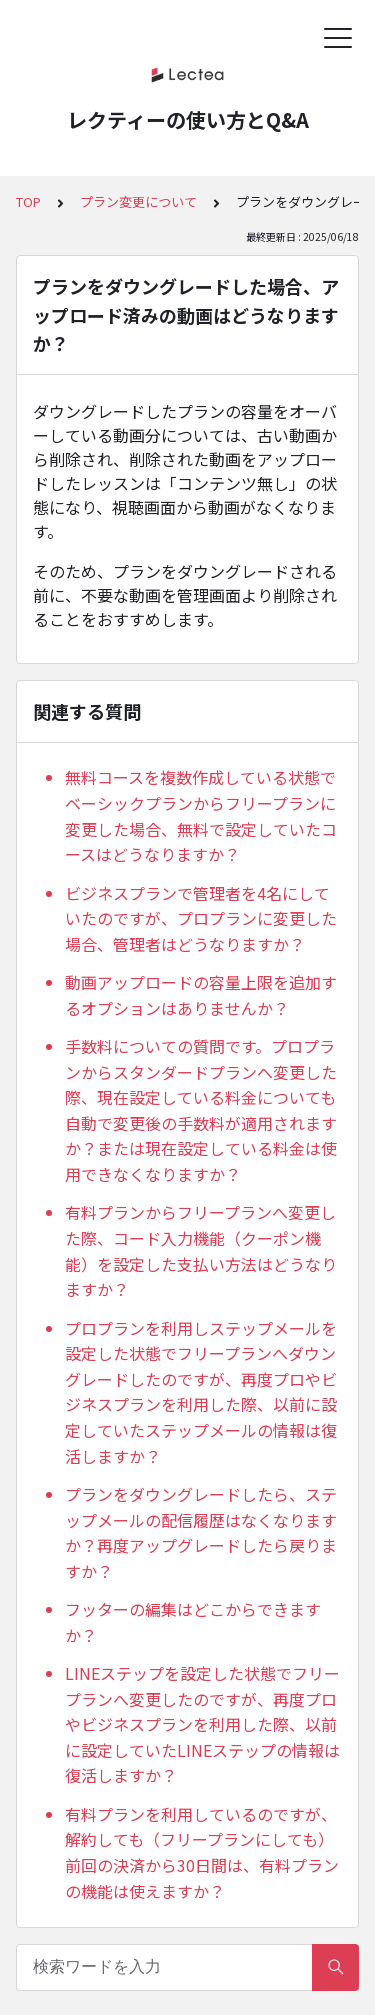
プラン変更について (138, 201)
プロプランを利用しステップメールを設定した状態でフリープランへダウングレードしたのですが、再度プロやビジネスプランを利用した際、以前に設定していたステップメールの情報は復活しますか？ (201, 1392)
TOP (28, 201)
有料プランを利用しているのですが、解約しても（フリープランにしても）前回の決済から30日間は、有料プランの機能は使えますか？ (202, 1852)
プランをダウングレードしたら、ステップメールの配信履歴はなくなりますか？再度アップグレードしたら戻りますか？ (201, 1532)
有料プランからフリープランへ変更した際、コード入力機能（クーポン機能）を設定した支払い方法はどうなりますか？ (201, 1250)
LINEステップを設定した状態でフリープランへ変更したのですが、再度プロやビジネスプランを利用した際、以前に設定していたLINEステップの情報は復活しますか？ (202, 1724)
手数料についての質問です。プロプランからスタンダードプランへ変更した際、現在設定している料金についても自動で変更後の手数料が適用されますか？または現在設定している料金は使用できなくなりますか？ (201, 1110)
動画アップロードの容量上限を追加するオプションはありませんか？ (201, 995)
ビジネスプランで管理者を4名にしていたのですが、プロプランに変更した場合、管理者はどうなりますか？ (201, 918)
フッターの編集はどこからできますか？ (193, 1622)
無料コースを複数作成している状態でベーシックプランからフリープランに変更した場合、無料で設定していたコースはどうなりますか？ (201, 815)
